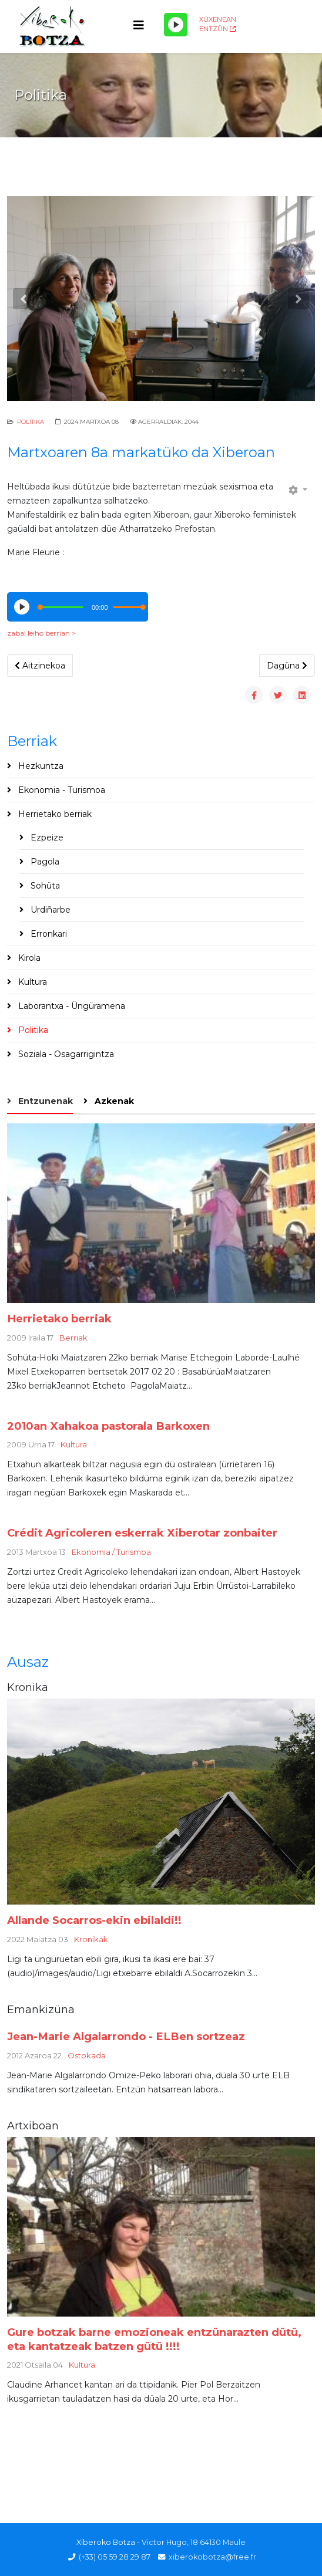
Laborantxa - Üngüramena (70, 1006)
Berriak (73, 1337)
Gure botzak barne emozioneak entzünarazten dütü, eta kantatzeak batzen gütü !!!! (154, 2339)
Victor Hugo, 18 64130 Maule (194, 2542)
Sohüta (44, 885)
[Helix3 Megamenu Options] (138, 25)
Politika (30, 422)
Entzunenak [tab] (44, 1101)
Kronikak (91, 1939)
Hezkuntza (39, 766)
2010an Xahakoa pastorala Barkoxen (108, 1426)
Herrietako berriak (54, 814)
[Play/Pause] (175, 24)
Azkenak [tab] (113, 1101)
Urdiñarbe (49, 909)
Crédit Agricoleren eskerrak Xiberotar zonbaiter (142, 1532)
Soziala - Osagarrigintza (65, 1054)
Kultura (31, 982)
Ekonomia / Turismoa (111, 1552)
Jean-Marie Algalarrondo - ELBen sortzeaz (126, 2036)
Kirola (28, 958)
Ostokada (87, 2055)
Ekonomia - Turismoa (60, 790)
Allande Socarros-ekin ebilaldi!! (94, 1920)
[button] (23, 298)
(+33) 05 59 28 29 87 (114, 2557)
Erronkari (47, 934)
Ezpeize (45, 837)
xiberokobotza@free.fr (212, 2557)
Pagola (43, 861)
